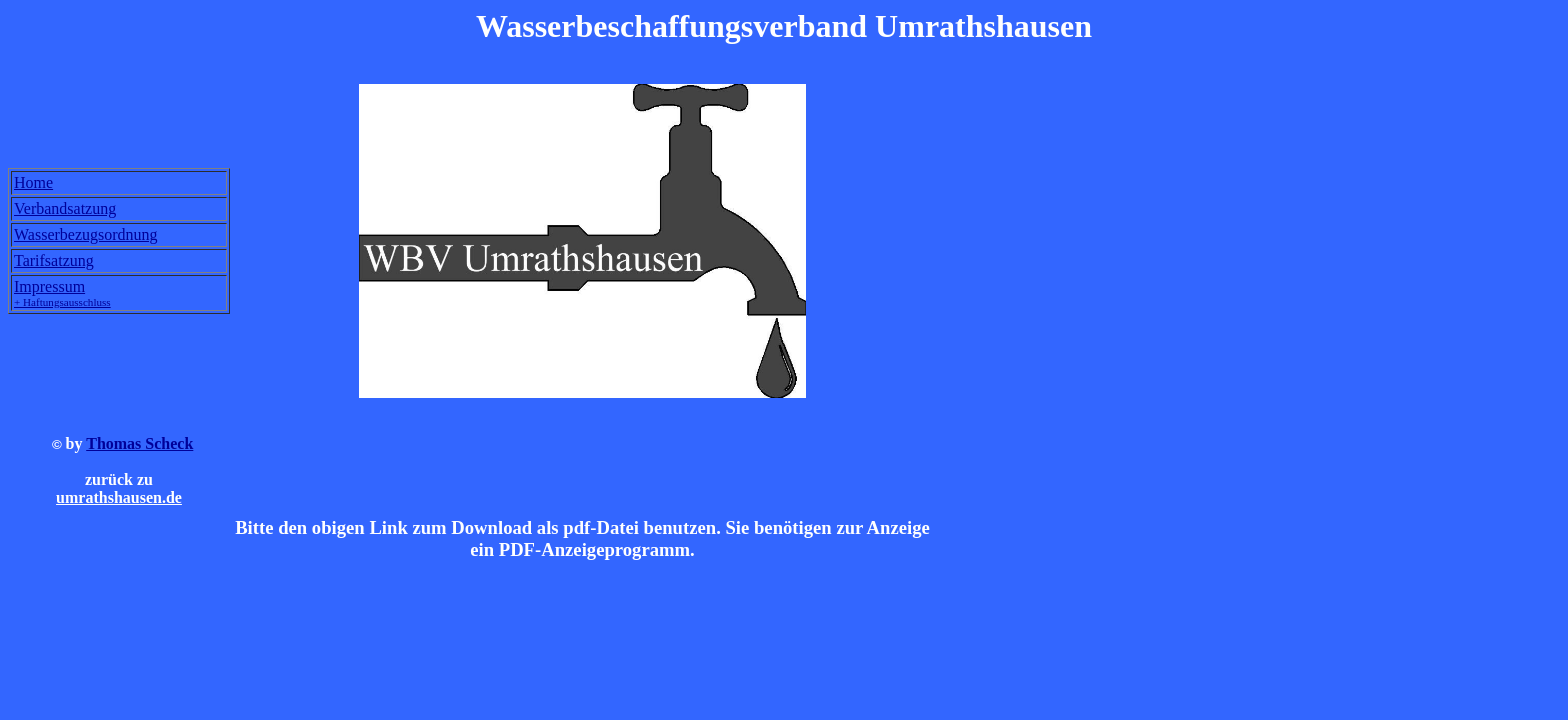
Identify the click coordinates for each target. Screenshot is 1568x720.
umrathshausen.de (119, 500)
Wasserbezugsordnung (86, 234)
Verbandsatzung (65, 208)
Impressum (62, 293)
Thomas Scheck (139, 446)
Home (33, 182)
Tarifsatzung (54, 260)
